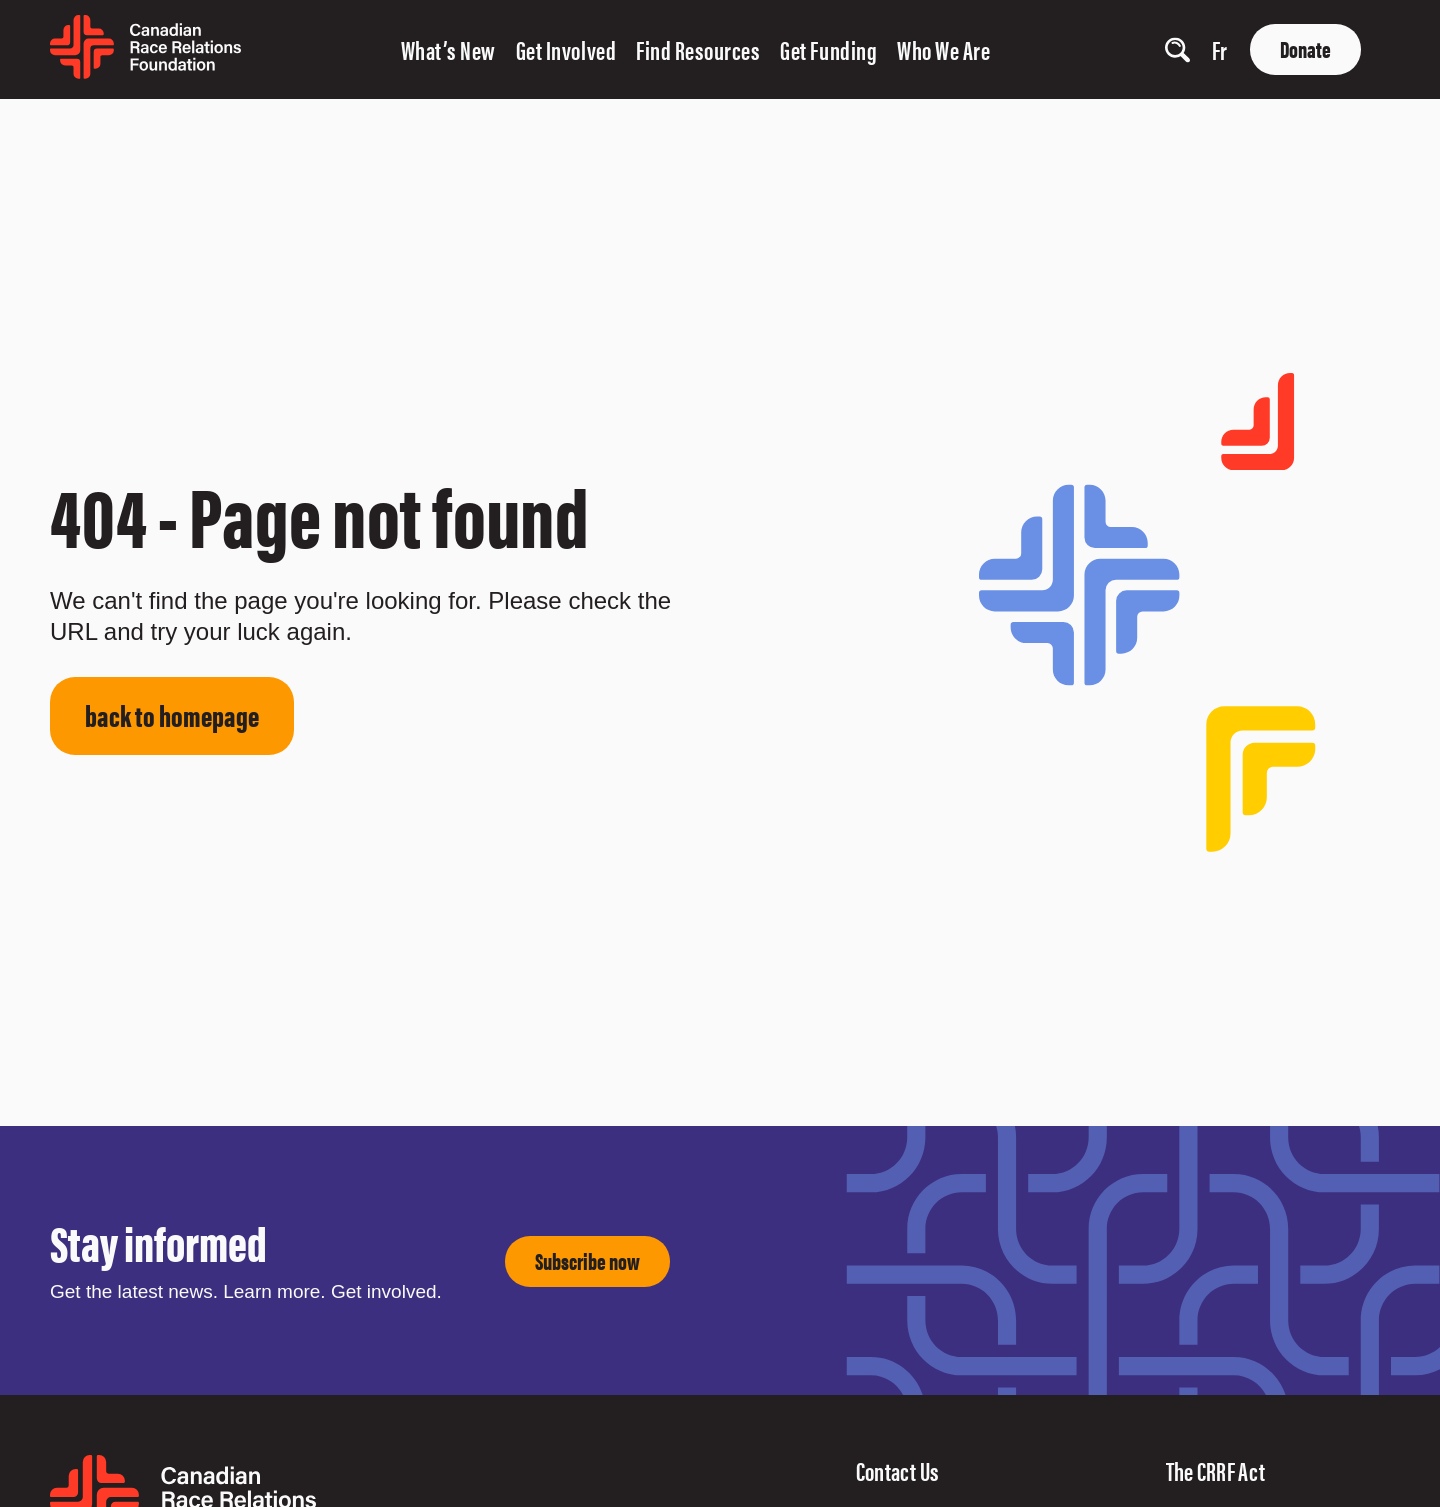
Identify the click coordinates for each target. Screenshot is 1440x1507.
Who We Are (943, 49)
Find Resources (698, 49)
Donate (1305, 48)
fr (1220, 49)
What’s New (448, 49)
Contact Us (898, 1470)
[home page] (145, 71)
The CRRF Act (1216, 1470)
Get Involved (566, 49)
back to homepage (172, 714)
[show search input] (1177, 49)
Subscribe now (587, 1260)
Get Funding (828, 49)
